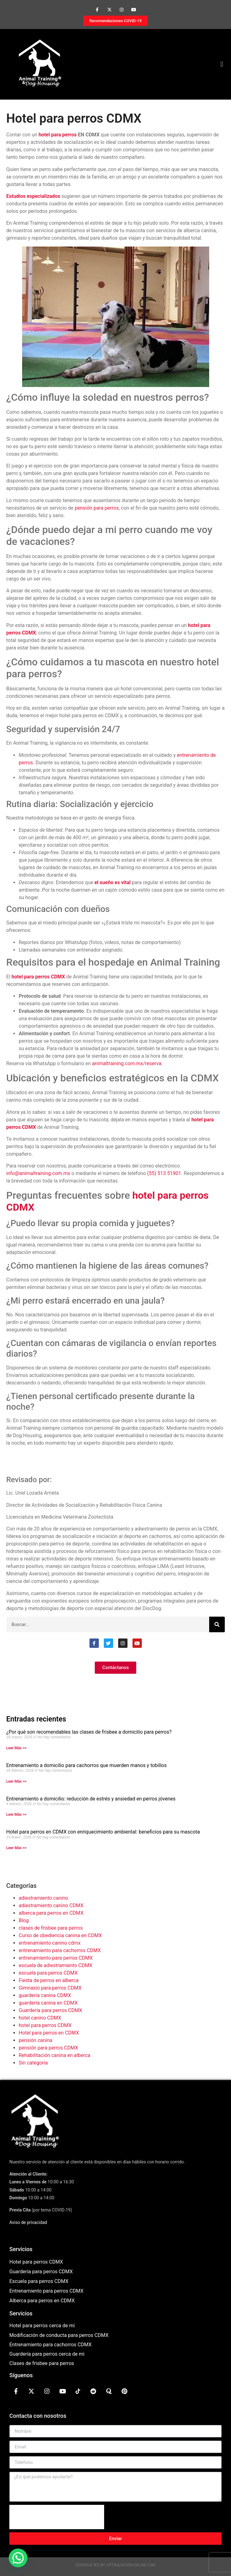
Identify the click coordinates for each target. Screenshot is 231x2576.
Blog (24, 1920)
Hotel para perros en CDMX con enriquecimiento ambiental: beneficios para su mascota (103, 1832)
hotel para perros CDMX (45, 2025)
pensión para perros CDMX (48, 2048)
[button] (222, 64)
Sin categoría (33, 2063)
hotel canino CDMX (40, 2018)
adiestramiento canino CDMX (51, 1905)
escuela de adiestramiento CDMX (55, 1965)
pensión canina (35, 2040)
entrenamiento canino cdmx (49, 1943)
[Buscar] (217, 1624)
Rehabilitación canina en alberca (54, 2055)
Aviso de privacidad (28, 2222)
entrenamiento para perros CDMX (56, 1958)
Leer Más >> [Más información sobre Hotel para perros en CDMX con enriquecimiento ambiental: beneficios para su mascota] (16, 1848)
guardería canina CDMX (45, 1995)
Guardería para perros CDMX (50, 2010)
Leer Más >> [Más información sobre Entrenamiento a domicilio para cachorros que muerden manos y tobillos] (16, 1781)
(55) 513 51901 (164, 1173)
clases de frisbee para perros (51, 1928)
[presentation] (56, 2517)
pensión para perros (97, 508)
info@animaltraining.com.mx (38, 1173)
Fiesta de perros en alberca (49, 1980)
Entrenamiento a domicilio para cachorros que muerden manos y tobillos (86, 1765)
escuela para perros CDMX (48, 1973)
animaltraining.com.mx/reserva (126, 1063)
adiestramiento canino (43, 1898)
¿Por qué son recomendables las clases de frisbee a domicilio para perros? (88, 1732)
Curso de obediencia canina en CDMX (60, 1935)
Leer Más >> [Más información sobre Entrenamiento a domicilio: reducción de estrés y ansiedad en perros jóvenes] (16, 1814)
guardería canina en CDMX (48, 2003)
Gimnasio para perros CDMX (50, 1988)
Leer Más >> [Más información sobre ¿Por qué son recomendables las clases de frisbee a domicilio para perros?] (16, 1748)
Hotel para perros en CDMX (49, 2033)
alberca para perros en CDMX (51, 1913)
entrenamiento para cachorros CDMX (60, 1950)
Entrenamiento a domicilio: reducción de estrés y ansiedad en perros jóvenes (91, 1799)
